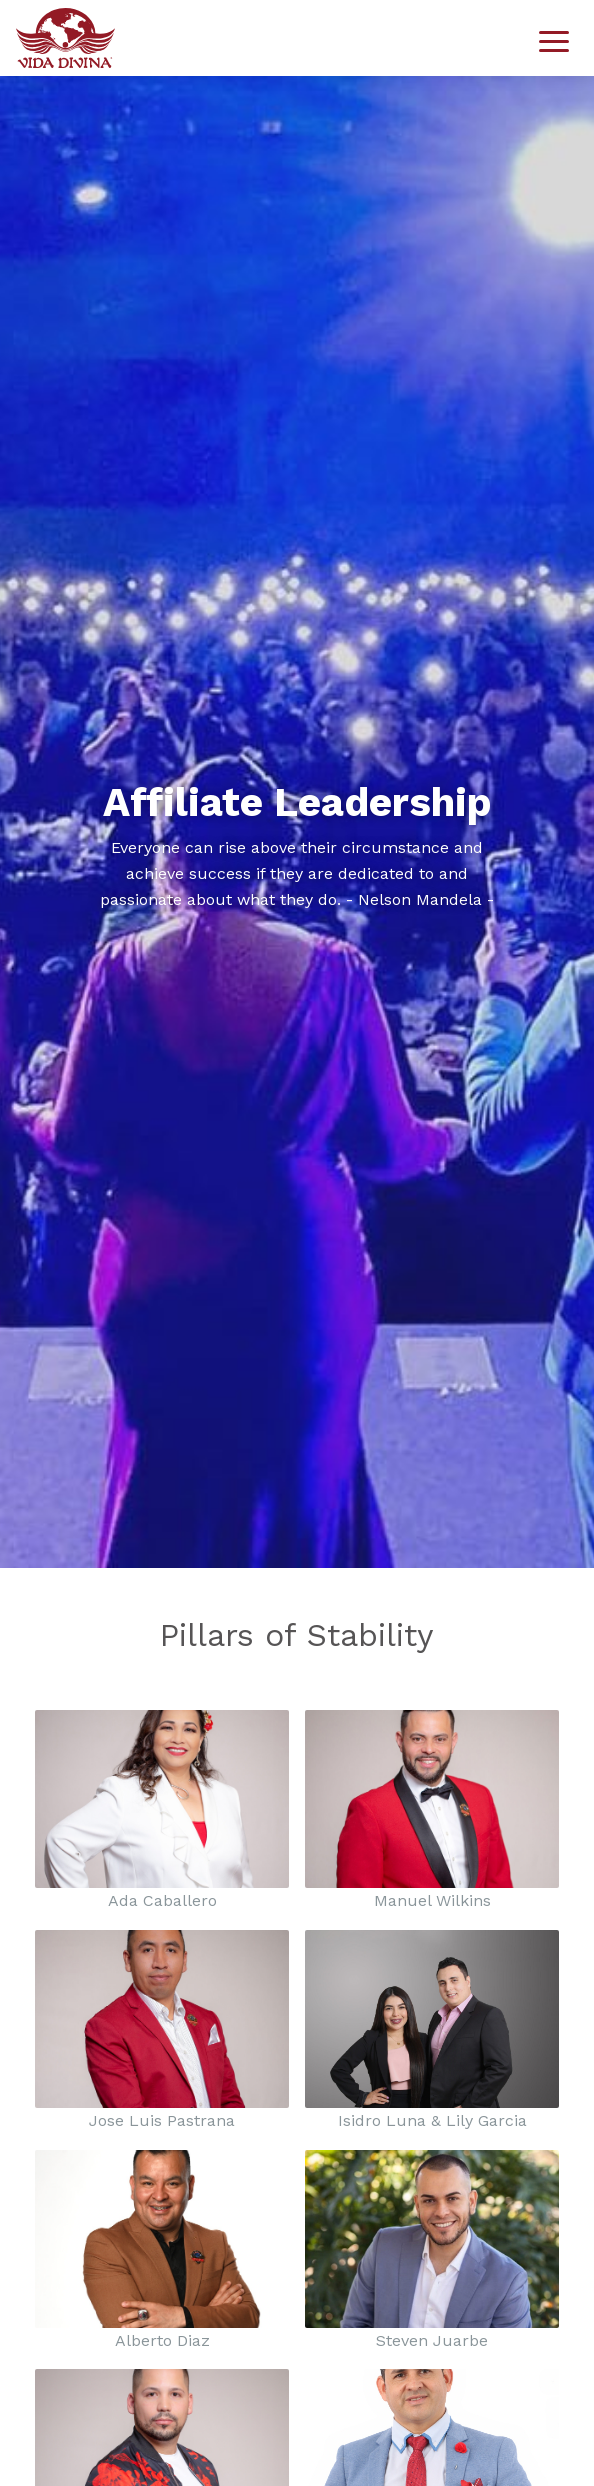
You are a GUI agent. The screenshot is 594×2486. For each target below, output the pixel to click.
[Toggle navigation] (554, 38)
